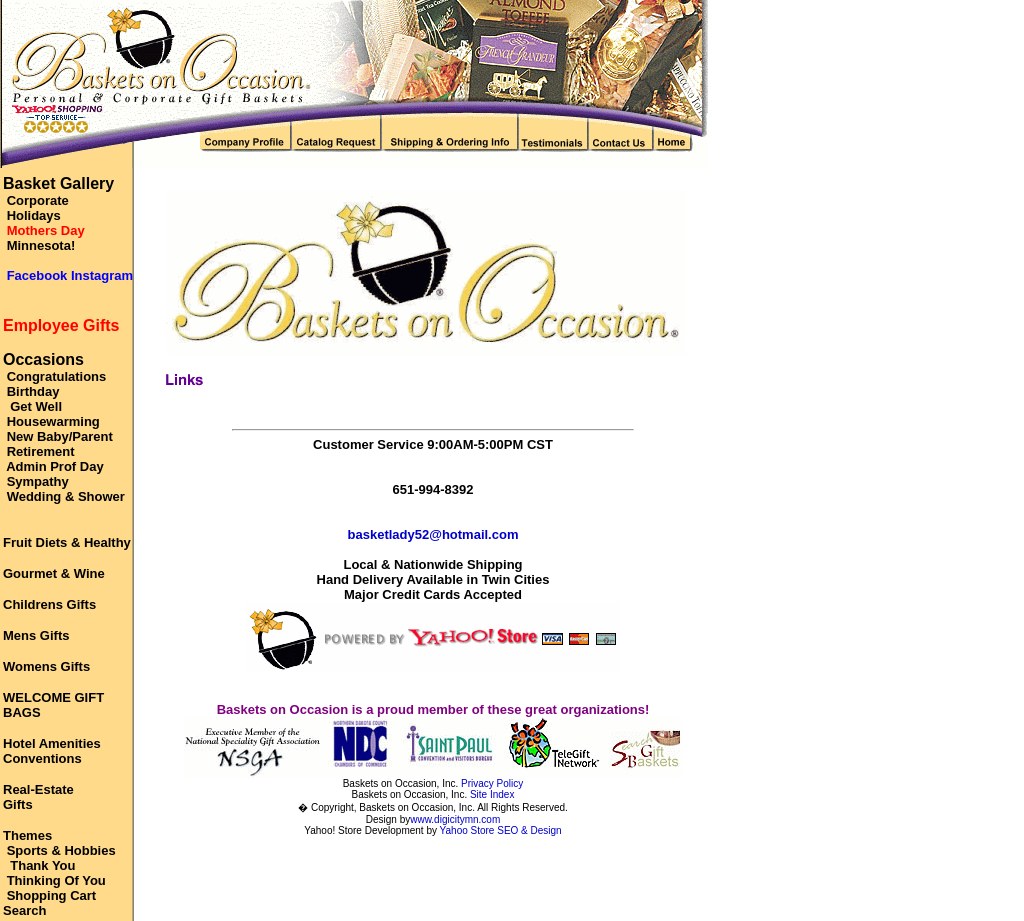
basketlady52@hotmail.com (433, 534)
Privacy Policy (492, 783)
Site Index (492, 794)
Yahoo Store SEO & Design (501, 830)
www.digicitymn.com (455, 819)
